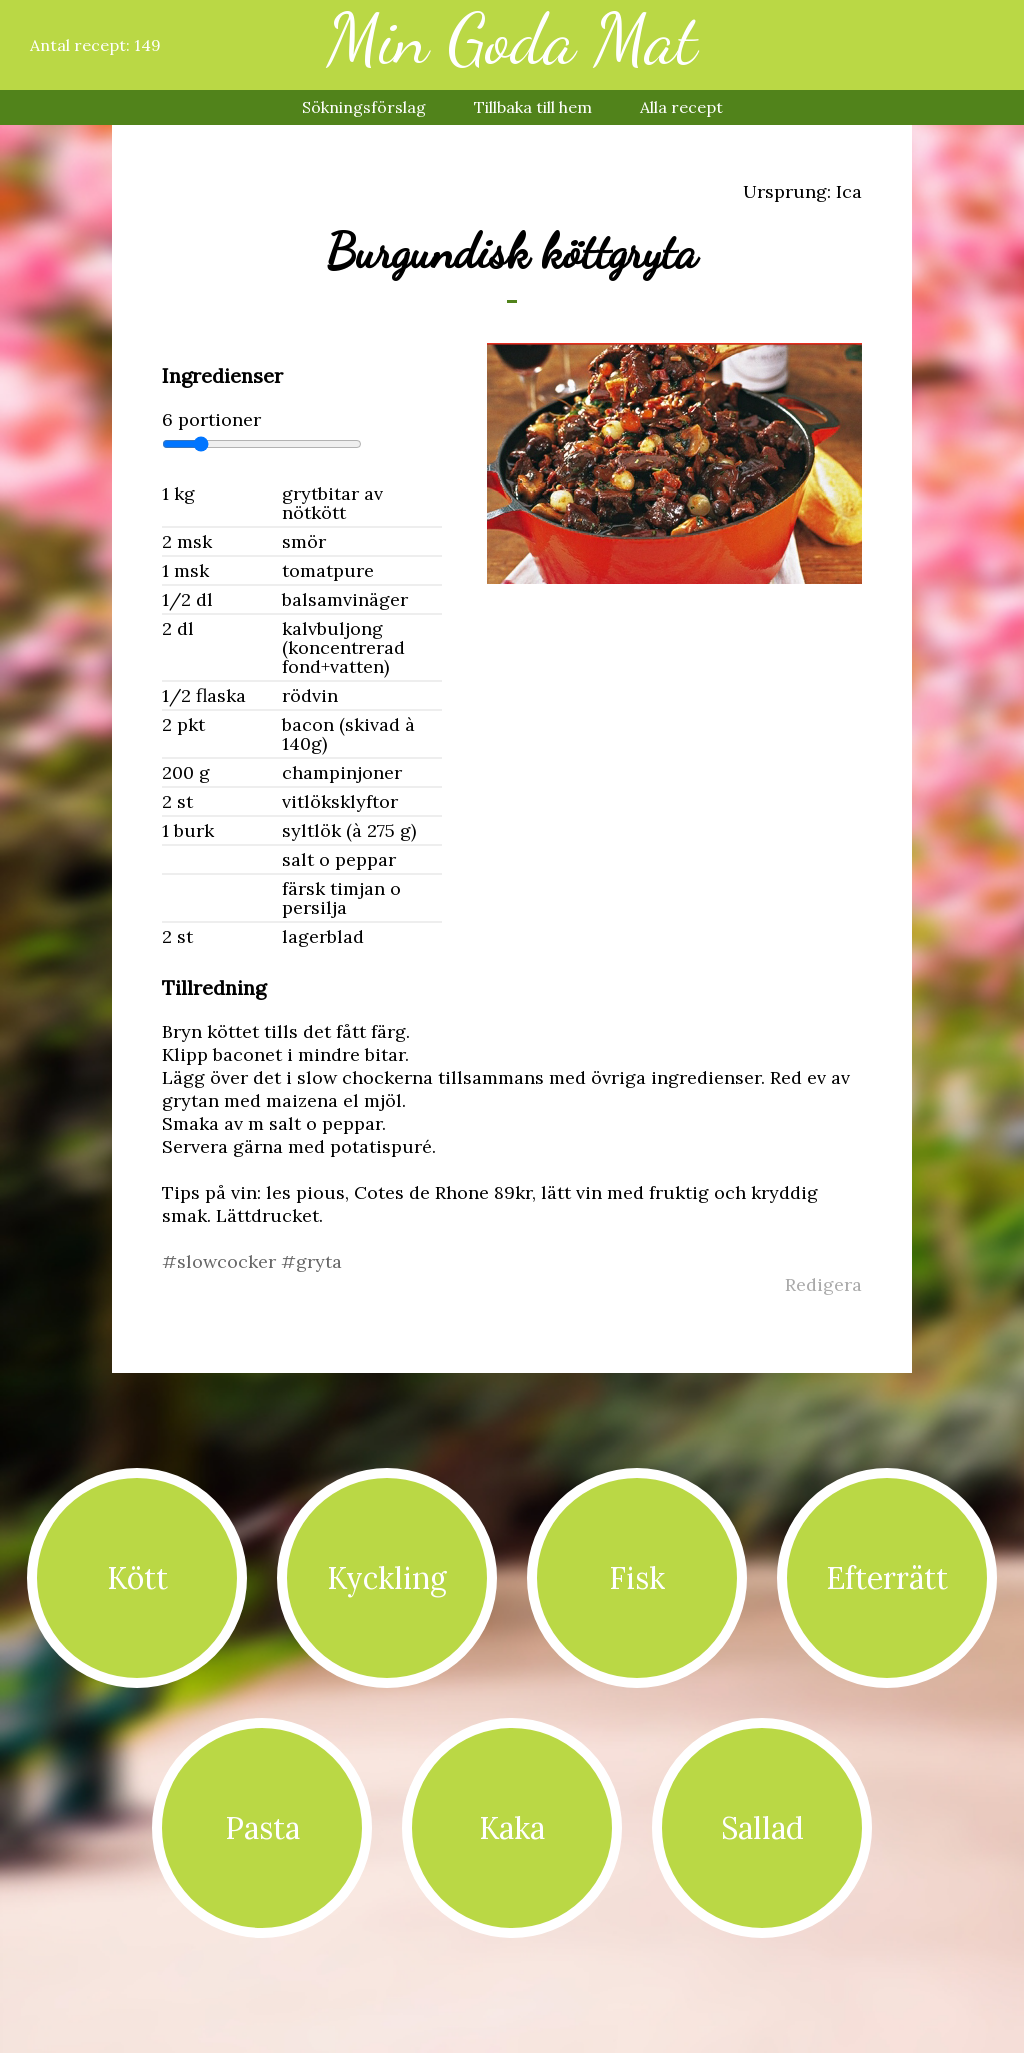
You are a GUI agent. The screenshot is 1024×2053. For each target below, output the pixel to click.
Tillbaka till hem (533, 107)
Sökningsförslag (364, 107)
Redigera (823, 1284)
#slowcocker (221, 1261)
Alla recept (681, 107)
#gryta (311, 1261)
